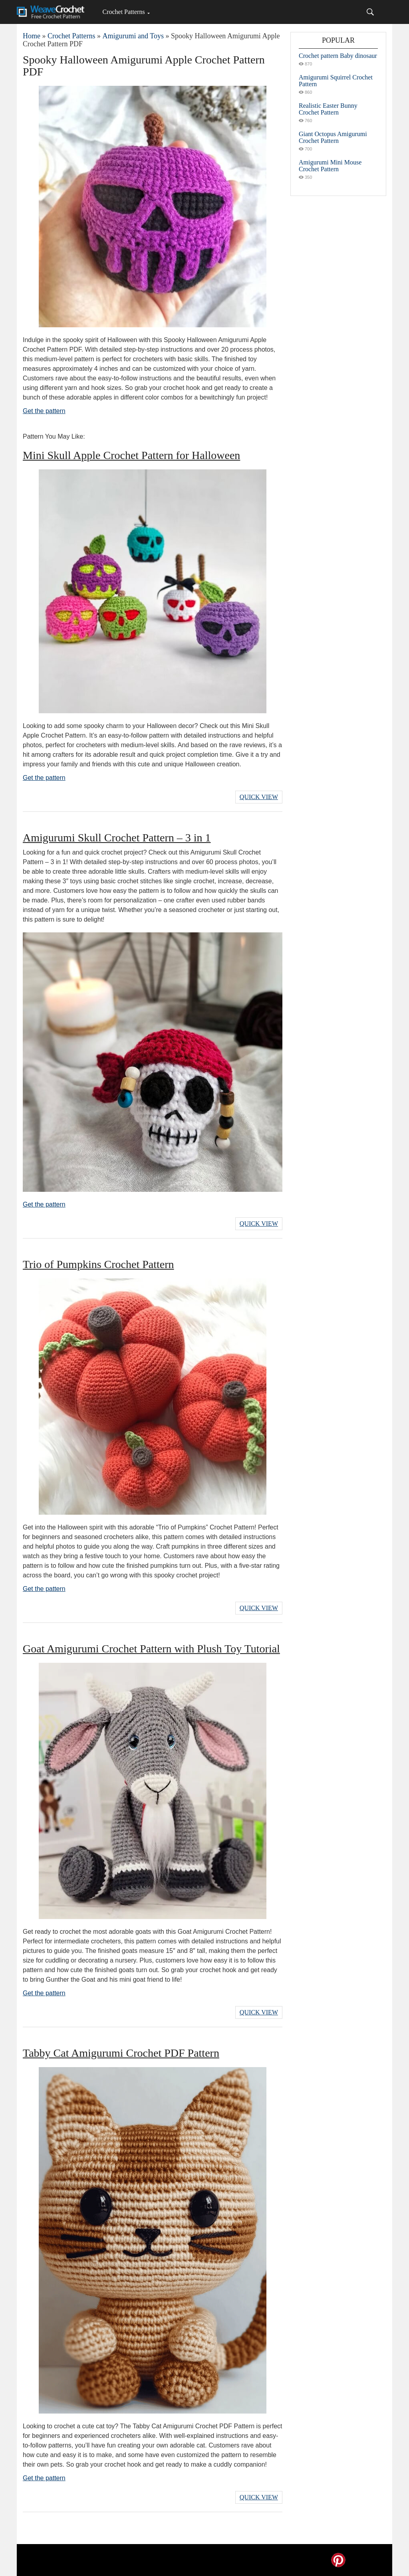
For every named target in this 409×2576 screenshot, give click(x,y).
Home (31, 36)
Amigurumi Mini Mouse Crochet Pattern (330, 165)
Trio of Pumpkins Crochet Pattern (98, 1264)
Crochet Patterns (123, 11)
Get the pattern (44, 411)
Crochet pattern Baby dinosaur (338, 55)
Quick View (259, 796)
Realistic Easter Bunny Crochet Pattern (328, 109)
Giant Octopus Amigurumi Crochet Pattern (333, 137)
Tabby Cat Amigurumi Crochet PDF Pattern (121, 2053)
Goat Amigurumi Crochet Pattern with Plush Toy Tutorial (151, 1648)
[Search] (370, 12)
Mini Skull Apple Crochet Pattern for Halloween (131, 455)
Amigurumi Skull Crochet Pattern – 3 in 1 (117, 837)
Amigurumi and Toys (132, 36)
